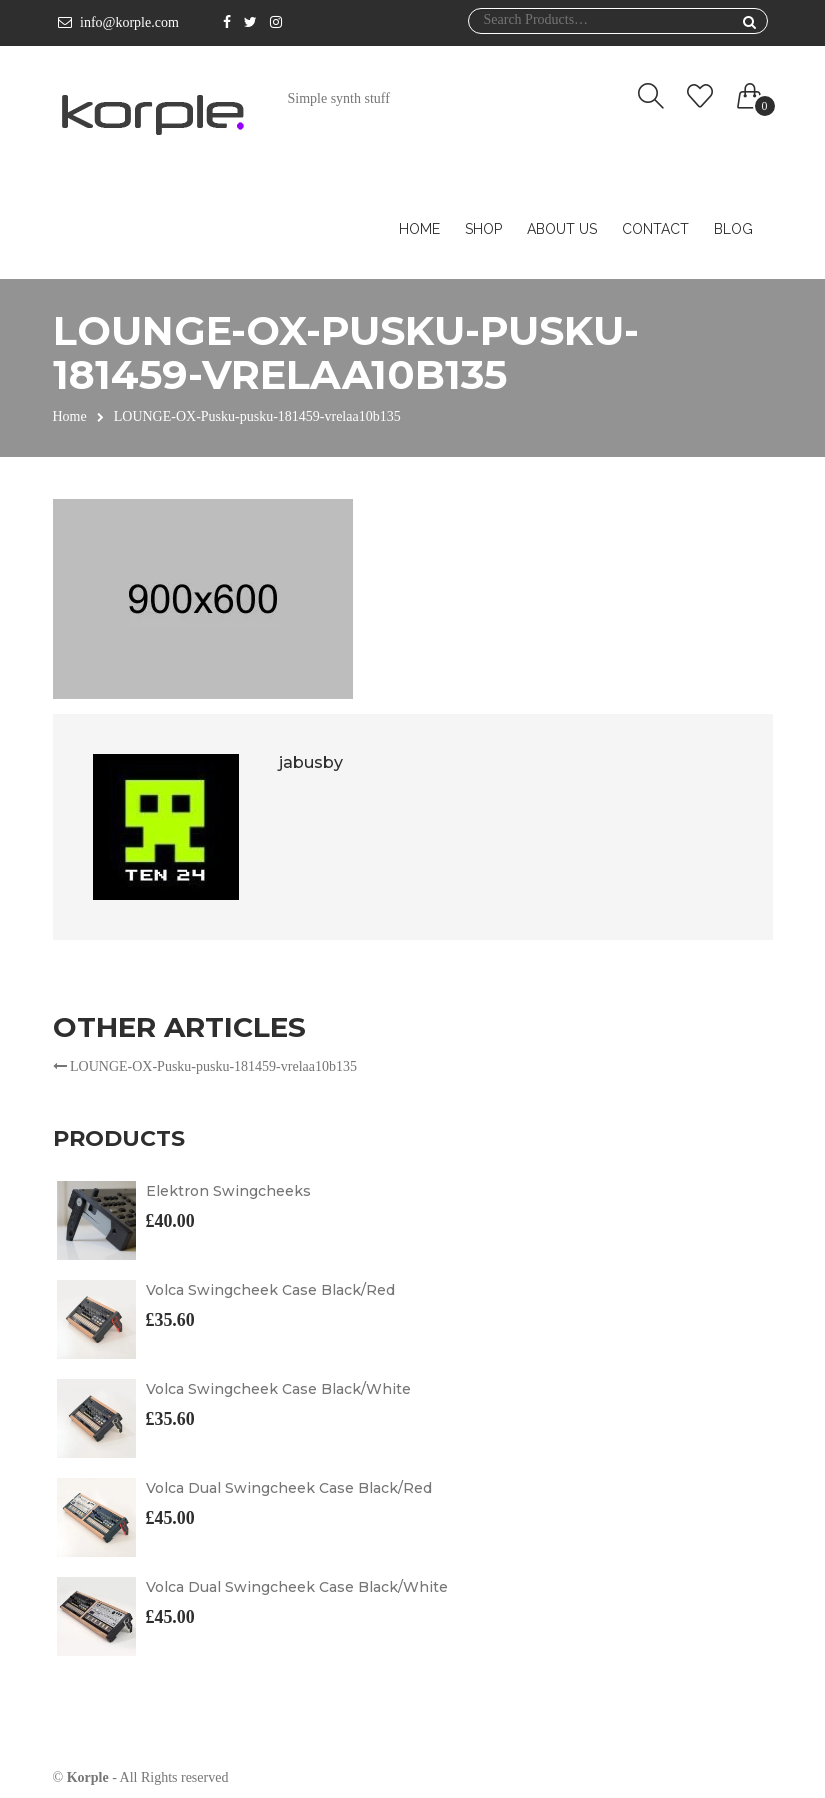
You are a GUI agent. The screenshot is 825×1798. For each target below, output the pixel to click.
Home (419, 229)
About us (562, 229)
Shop (483, 229)
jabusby (311, 762)
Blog (733, 229)
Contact (655, 229)
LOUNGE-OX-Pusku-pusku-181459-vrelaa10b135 (205, 1066)
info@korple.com (129, 22)
